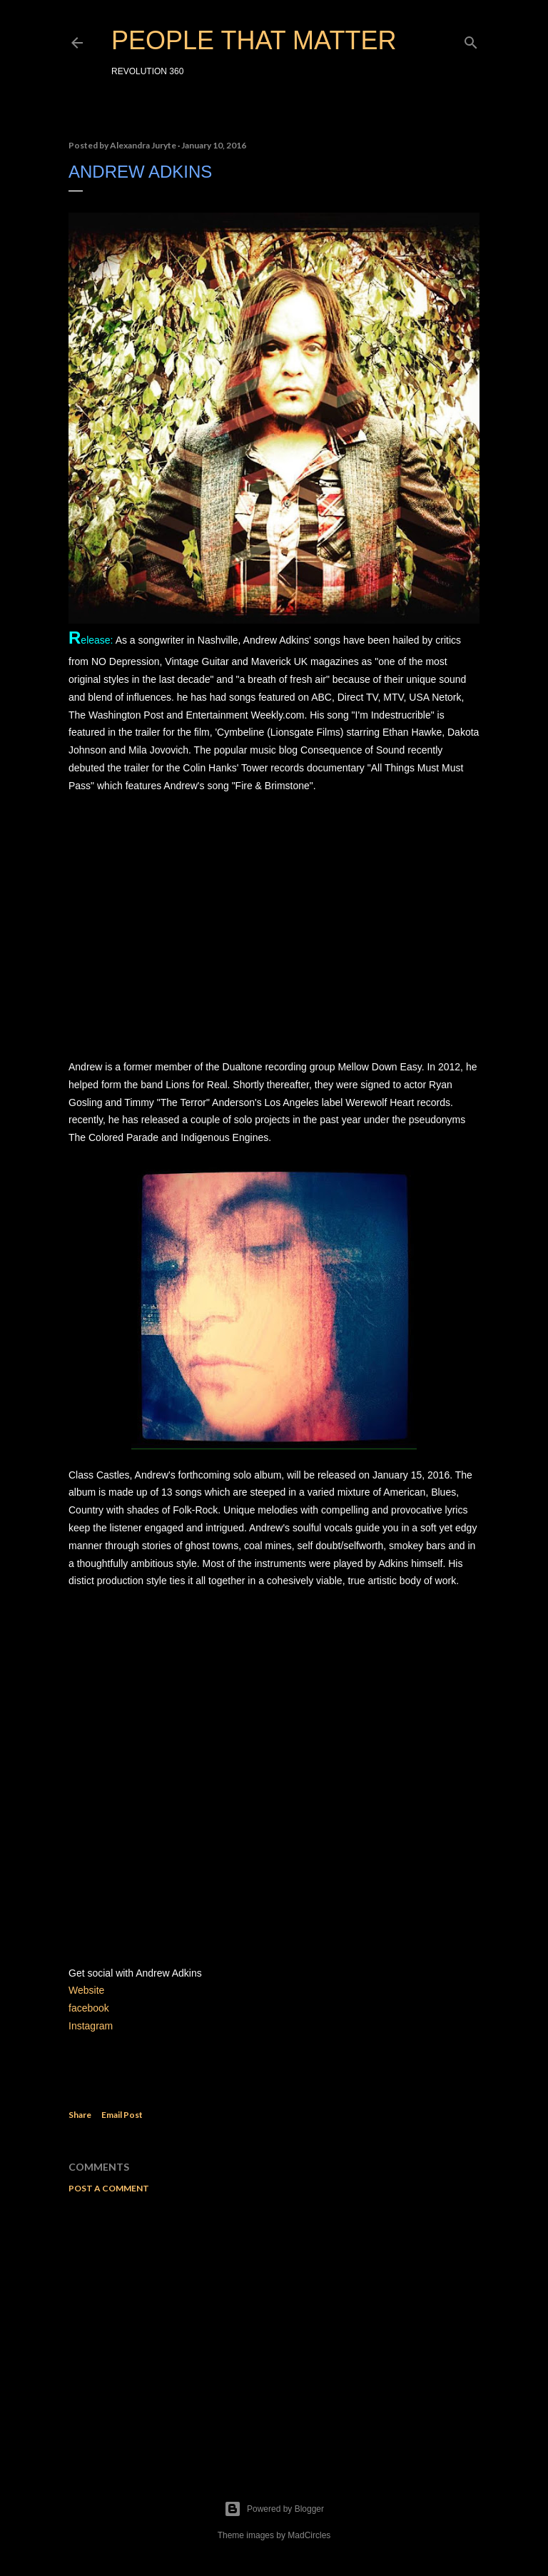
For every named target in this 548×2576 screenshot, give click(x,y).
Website (86, 1990)
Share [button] (79, 2114)
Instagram (92, 2026)
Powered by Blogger (274, 2508)
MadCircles (309, 2535)
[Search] (471, 40)
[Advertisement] (274, 2329)
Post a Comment (108, 2188)
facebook (88, 2008)
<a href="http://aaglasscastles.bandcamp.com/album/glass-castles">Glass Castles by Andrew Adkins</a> (274, 1774)
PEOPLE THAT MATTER (253, 40)
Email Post (122, 2114)
